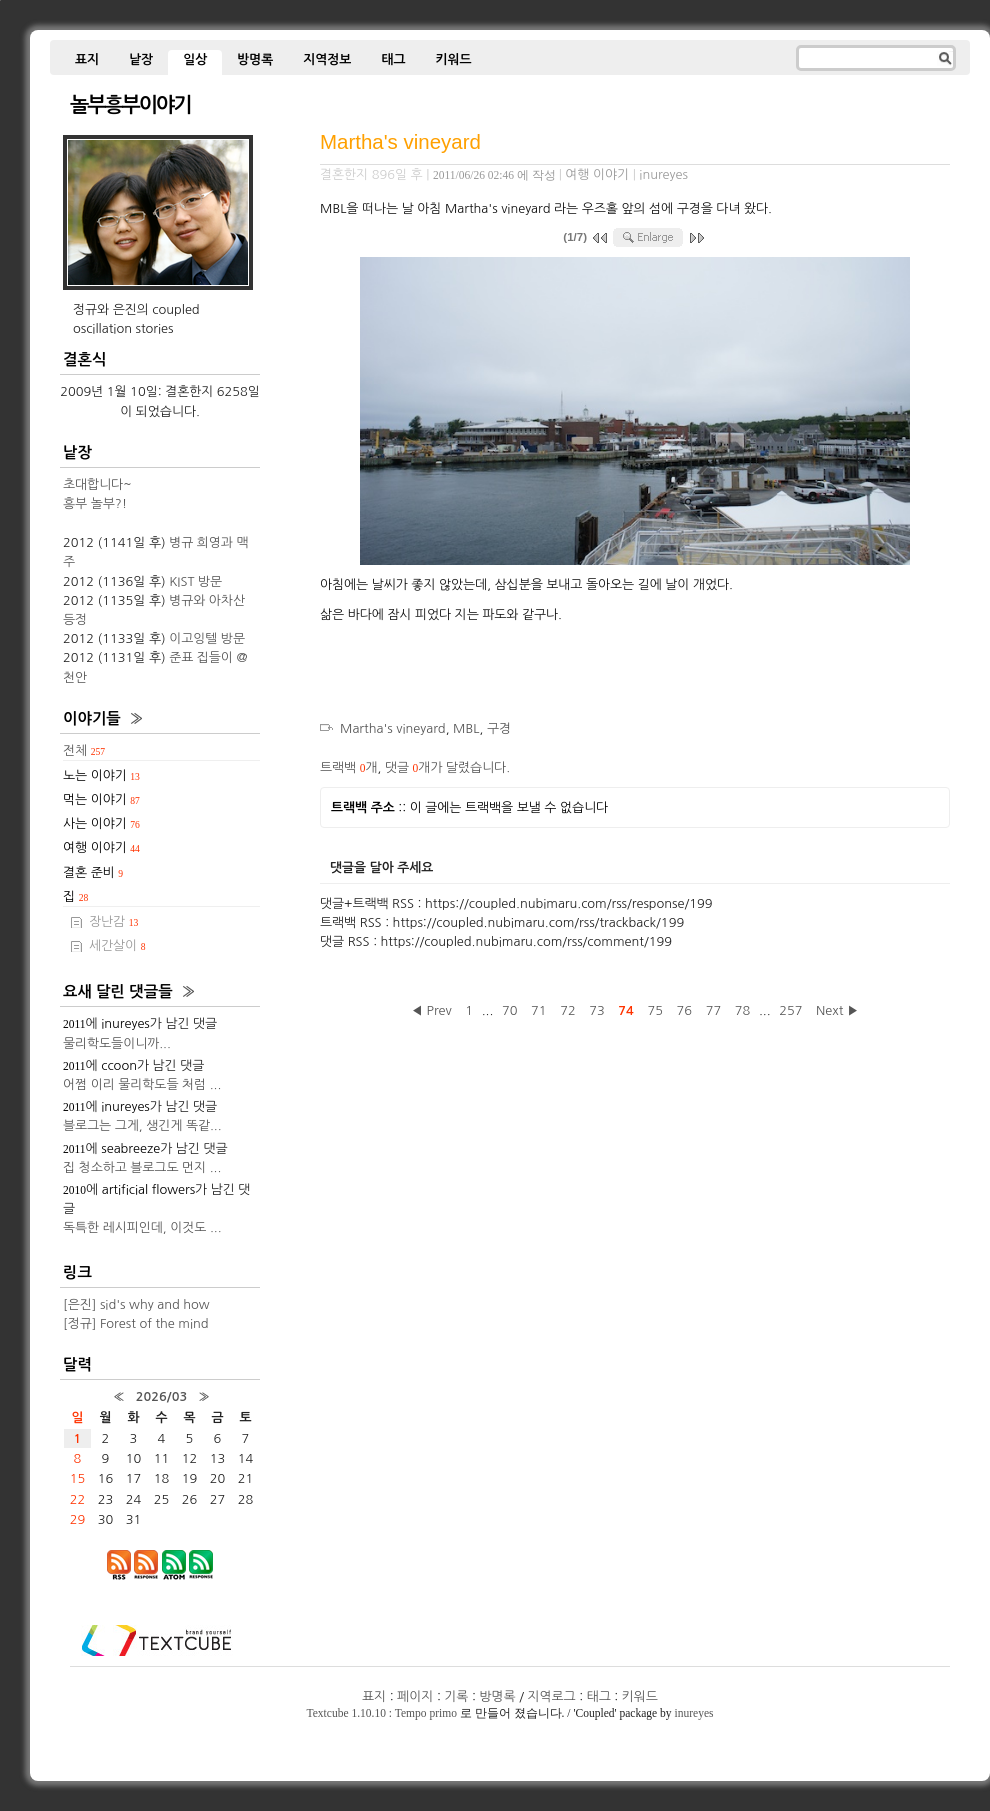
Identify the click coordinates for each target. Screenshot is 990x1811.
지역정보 (327, 59)
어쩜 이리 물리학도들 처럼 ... (142, 1084)
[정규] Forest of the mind (136, 1323)
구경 (499, 728)
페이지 (415, 1696)
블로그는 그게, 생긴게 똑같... (142, 1125)
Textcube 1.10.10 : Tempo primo (382, 1713)
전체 (84, 750)
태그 (393, 59)
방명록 (255, 59)
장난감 (113, 921)
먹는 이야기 (101, 799)
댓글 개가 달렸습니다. (447, 767)
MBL (466, 728)
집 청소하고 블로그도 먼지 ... (142, 1167)
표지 (87, 59)
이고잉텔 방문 (207, 638)
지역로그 (552, 1696)
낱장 (141, 59)
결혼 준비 (93, 872)
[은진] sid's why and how (136, 1304)
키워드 (453, 59)
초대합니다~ (97, 484)
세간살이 (117, 945)
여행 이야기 (597, 174)
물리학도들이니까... (117, 1043)
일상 (195, 59)
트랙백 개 (348, 767)
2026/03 (161, 1396)
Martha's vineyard (400, 141)
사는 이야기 (101, 823)
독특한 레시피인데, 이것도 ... (142, 1227)
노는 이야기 (101, 775)
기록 (456, 1696)
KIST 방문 (195, 581)
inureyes (693, 1713)
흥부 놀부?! (95, 503)
